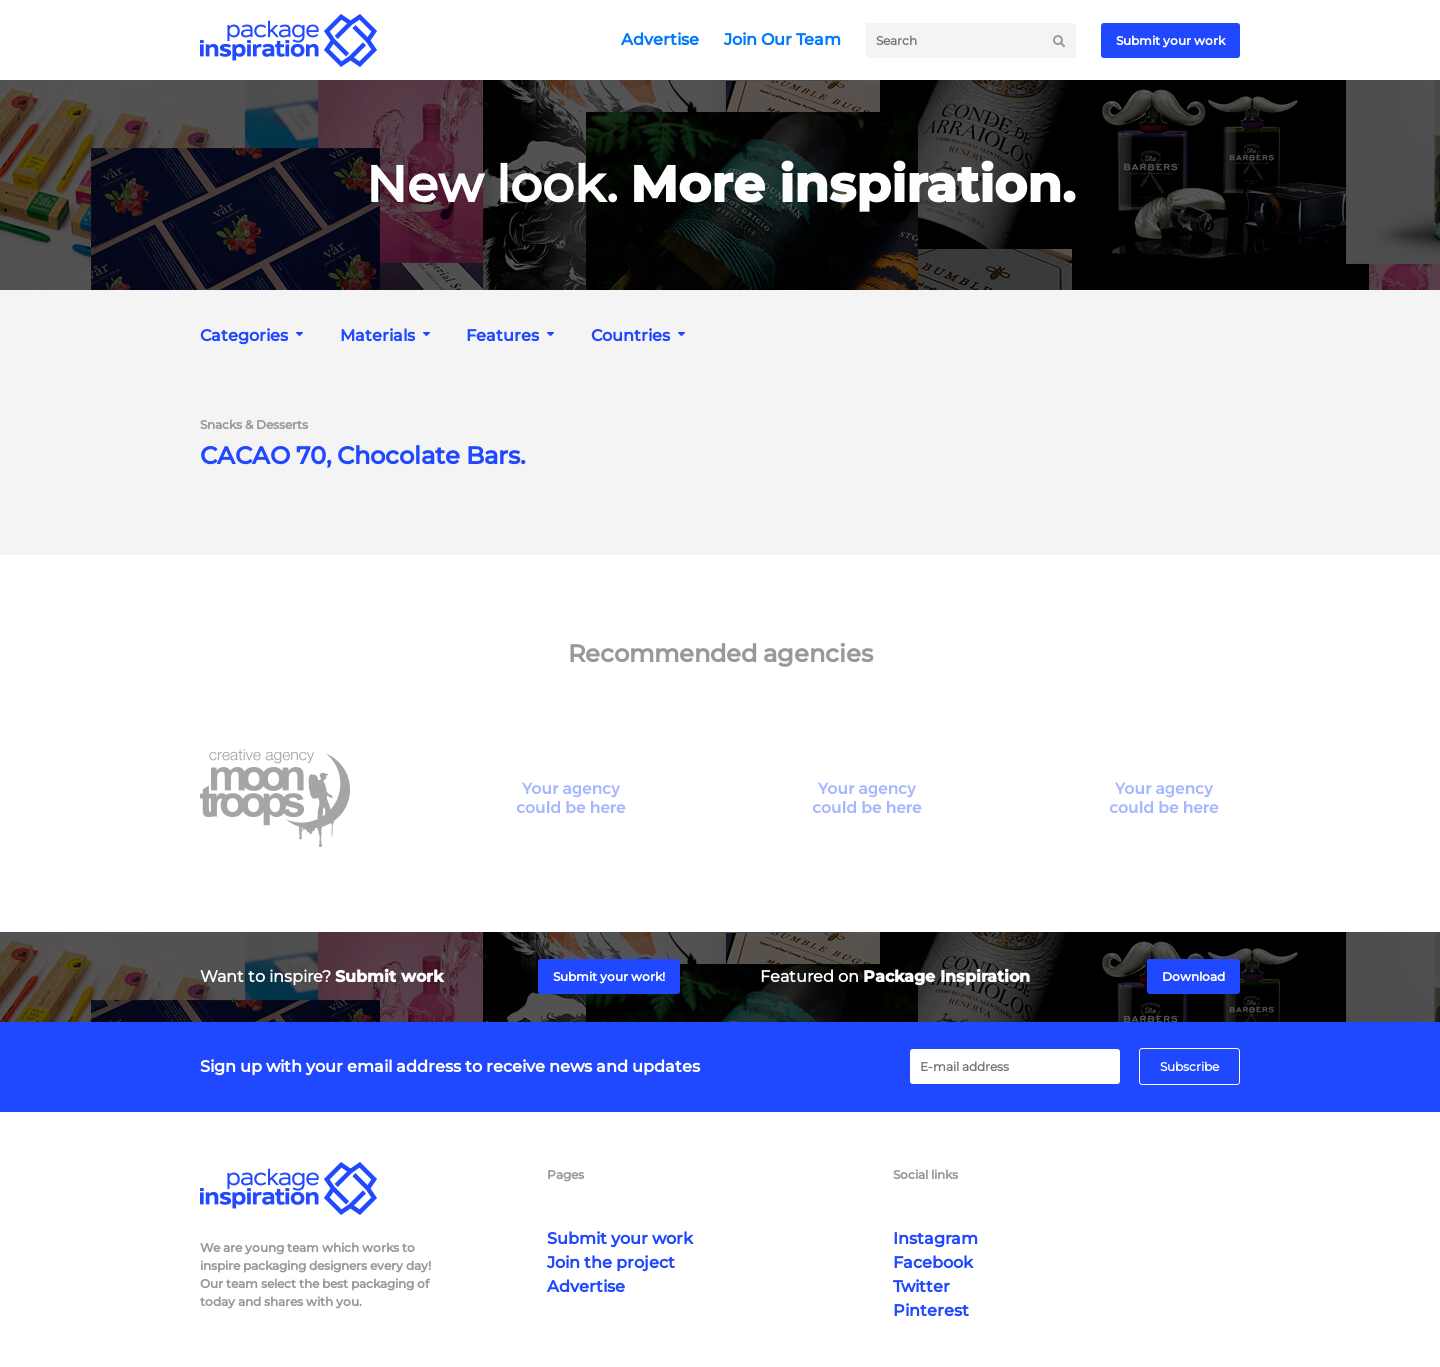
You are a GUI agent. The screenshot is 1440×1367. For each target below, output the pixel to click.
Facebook (933, 1262)
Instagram (935, 1238)
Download (1193, 976)
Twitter (921, 1286)
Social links (925, 1174)
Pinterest (931, 1310)
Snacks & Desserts (254, 425)
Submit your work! (609, 976)
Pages (565, 1174)
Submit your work (1170, 40)
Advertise (660, 39)
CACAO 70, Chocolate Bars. (362, 456)
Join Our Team (782, 39)
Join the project (611, 1262)
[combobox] (254, 335)
